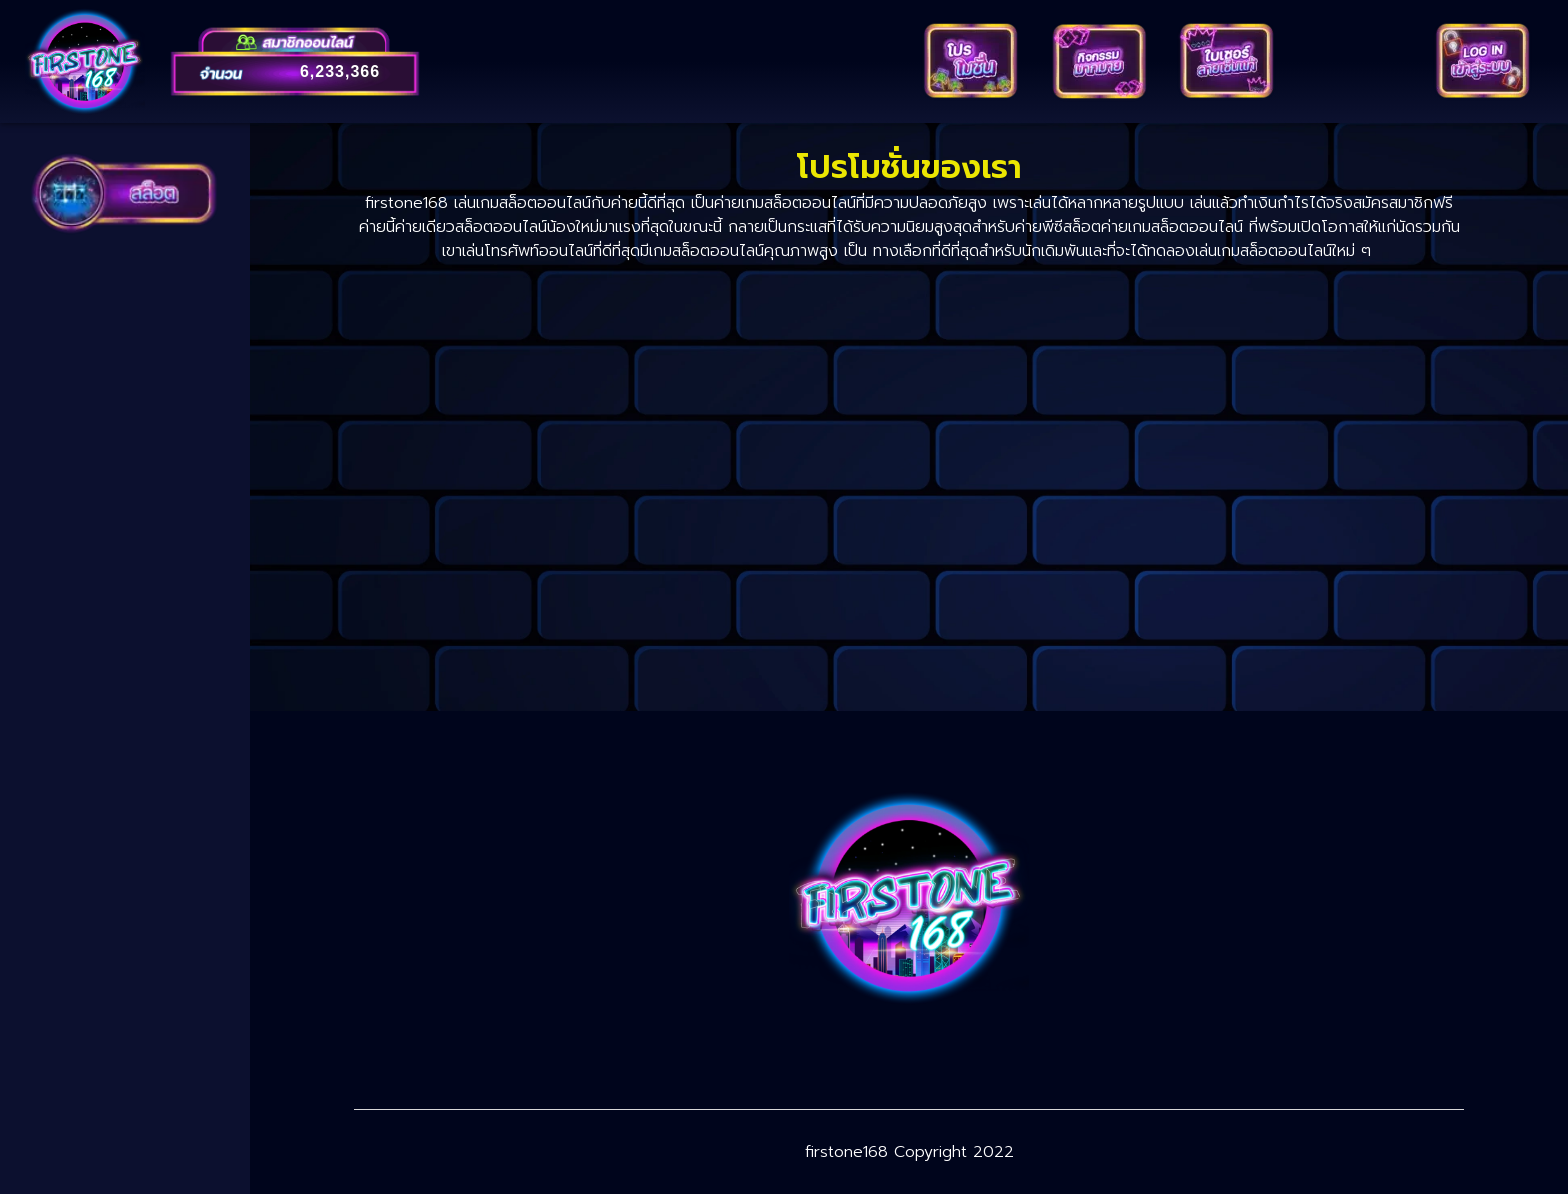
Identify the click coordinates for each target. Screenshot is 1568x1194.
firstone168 (846, 1152)
